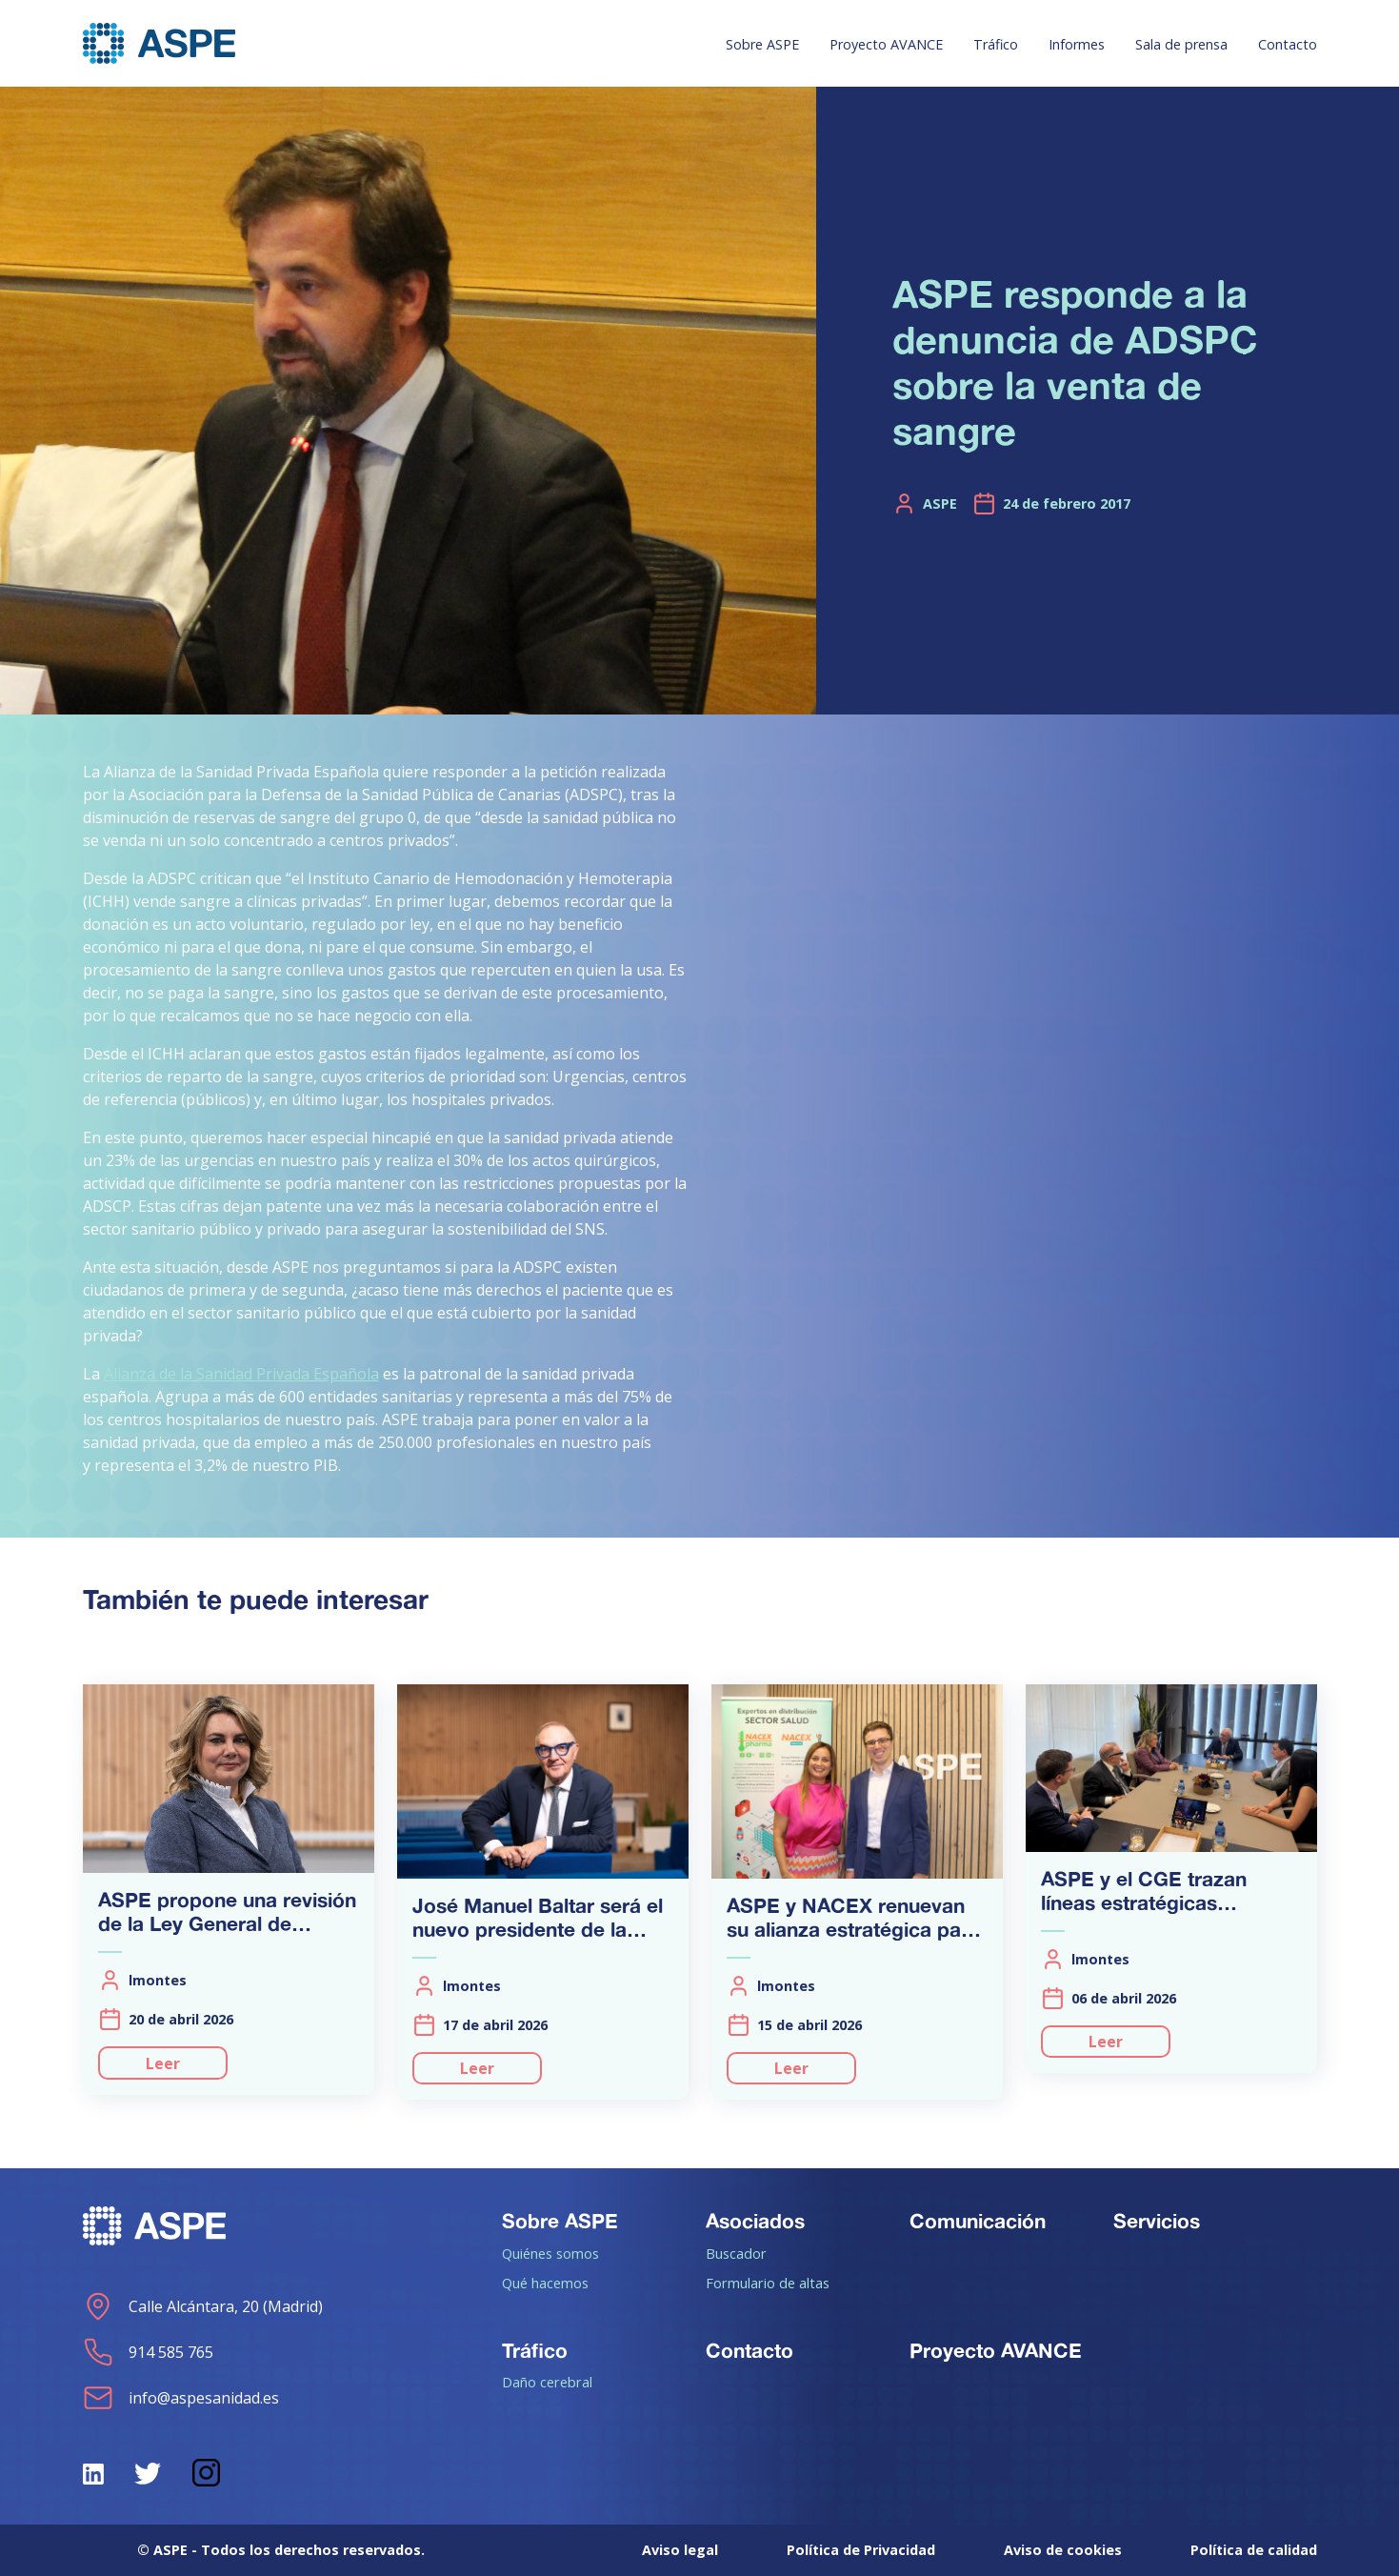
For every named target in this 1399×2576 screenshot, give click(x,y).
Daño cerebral (547, 2381)
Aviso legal (680, 2550)
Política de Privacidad (861, 2550)
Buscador (736, 2253)
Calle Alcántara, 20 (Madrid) (203, 2306)
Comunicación (977, 2220)
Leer (163, 2063)
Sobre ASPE (762, 44)
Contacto (1287, 44)
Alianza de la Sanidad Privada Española (241, 1373)
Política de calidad (1253, 2550)
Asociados (755, 2220)
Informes (1077, 44)
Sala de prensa (1181, 44)
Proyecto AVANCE (886, 44)
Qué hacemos (545, 2282)
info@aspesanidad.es (181, 2398)
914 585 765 (148, 2352)
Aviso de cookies (1063, 2550)
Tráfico (995, 44)
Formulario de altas (767, 2282)
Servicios (1156, 2220)
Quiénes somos (550, 2253)
